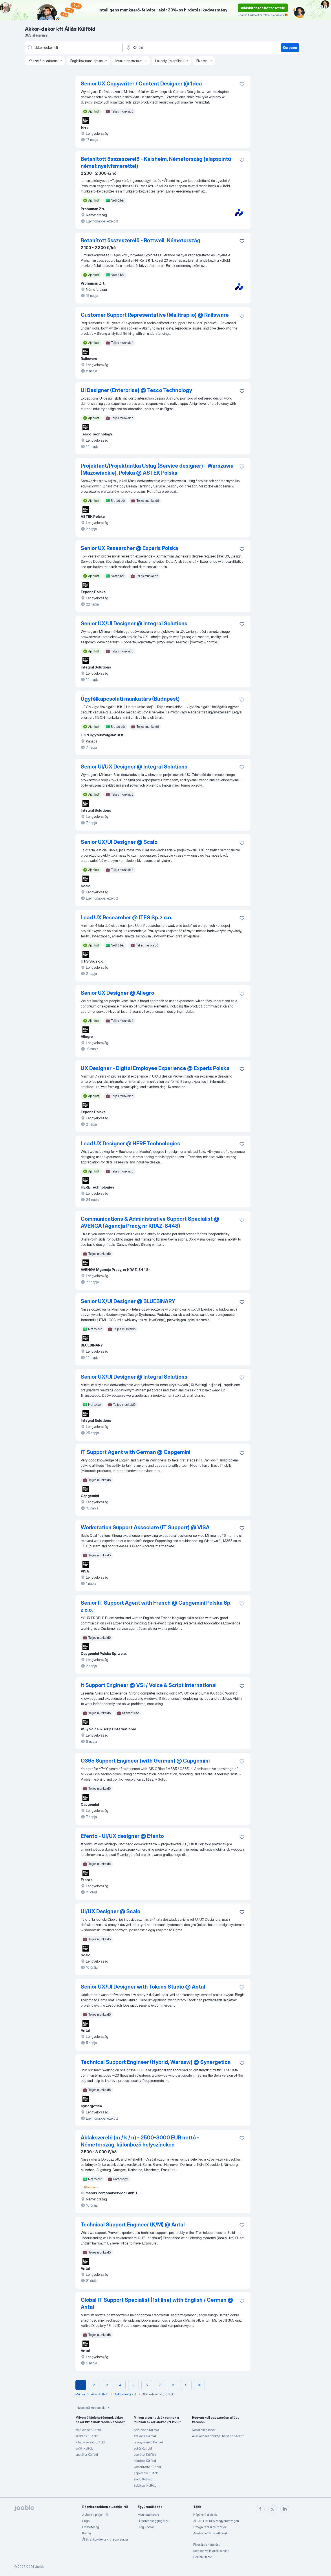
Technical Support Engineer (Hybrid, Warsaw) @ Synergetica (156, 2062)
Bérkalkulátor (202, 2557)
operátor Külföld (86, 2454)
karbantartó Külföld (147, 2467)
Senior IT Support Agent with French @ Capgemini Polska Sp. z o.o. (156, 1606)
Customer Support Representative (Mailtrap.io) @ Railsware (155, 315)
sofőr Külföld (84, 2448)
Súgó (86, 2521)
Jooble (39, 2567)
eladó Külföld (143, 2479)
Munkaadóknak (148, 2515)
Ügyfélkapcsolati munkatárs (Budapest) (130, 699)
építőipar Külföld (145, 2485)
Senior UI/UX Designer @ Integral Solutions (134, 766)
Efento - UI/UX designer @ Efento (122, 1836)
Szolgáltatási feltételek (210, 2527)
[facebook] (260, 2509)
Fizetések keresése (206, 2544)
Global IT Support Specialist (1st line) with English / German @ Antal (157, 2303)
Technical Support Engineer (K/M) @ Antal (133, 2224)
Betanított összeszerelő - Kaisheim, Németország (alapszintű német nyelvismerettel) (156, 162)
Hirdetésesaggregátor (153, 2521)
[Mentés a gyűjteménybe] (242, 84)
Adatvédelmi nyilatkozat (210, 2533)
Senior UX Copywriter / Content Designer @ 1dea (141, 83)
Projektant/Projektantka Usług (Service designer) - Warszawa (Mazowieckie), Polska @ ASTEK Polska (157, 469)
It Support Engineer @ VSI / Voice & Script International (149, 1685)
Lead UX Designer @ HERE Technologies (130, 1143)
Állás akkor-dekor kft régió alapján (106, 2539)
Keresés (290, 47)
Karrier (86, 2533)
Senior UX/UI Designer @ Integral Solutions (134, 623)
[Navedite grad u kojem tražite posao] (171, 47)
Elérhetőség (90, 2527)
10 (199, 2385)
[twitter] (272, 2509)
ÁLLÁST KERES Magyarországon (216, 2521)
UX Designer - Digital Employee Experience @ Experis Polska (155, 1068)
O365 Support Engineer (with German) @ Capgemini (145, 1760)
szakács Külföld (86, 2436)
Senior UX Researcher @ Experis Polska (129, 548)
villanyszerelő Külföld (90, 2442)
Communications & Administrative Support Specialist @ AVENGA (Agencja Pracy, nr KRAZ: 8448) (150, 1222)
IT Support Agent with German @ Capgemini (135, 1452)
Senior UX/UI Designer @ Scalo (119, 842)
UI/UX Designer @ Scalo (110, 1911)
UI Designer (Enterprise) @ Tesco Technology (136, 390)
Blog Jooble (146, 2527)
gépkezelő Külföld (146, 2473)
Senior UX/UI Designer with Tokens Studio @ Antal (143, 1986)
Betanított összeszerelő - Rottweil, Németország (140, 240)
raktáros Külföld (145, 2461)
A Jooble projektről (95, 2515)
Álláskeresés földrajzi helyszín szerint (218, 2436)
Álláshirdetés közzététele (263, 8)
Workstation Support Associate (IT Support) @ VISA (145, 1527)
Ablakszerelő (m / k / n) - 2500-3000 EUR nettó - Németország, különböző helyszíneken (140, 2141)
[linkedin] (284, 2509)
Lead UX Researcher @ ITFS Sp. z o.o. (126, 917)
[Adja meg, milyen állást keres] (73, 47)
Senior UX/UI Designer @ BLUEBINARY (128, 1301)
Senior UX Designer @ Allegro (117, 993)
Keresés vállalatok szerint (211, 2551)
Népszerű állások (204, 2430)
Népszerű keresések (94, 2408)
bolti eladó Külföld (88, 2430)
